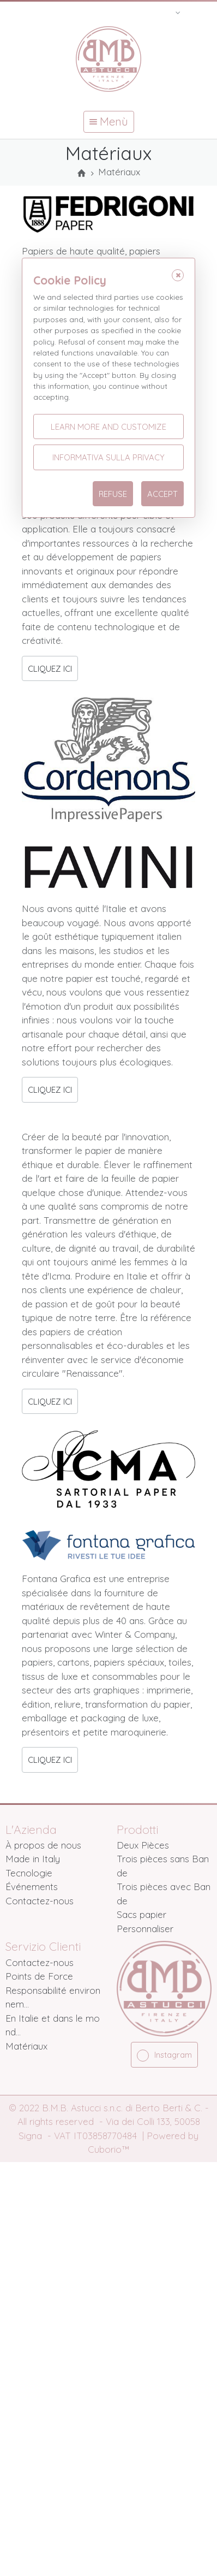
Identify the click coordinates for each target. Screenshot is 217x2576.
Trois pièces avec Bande (163, 1893)
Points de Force (39, 1976)
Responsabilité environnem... (52, 1997)
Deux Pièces (143, 1845)
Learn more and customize (108, 427)
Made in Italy (32, 1858)
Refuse (113, 494)
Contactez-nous (39, 1900)
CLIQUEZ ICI (50, 669)
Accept (162, 494)
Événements (31, 1886)
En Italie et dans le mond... (52, 2025)
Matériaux (26, 2046)
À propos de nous (43, 1845)
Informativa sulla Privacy (108, 457)
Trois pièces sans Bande (163, 1866)
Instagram (164, 2056)
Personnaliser (145, 1928)
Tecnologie (28, 1873)
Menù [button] (108, 121)
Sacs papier (141, 1914)
